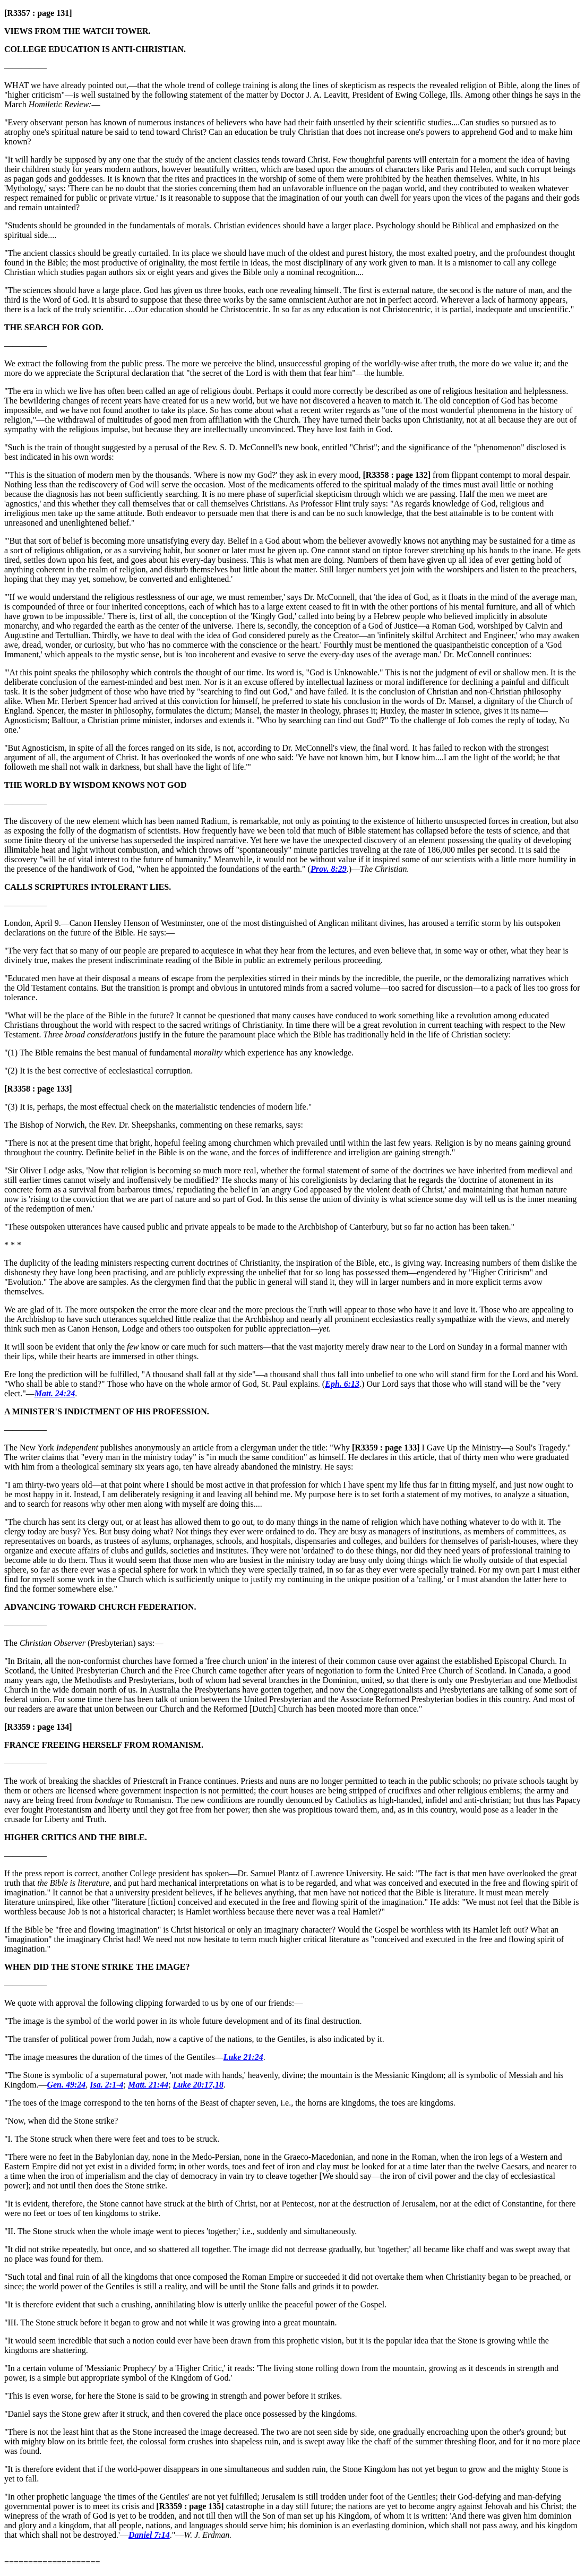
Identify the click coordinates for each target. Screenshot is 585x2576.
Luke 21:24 (243, 2057)
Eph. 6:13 (342, 1383)
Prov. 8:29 (329, 868)
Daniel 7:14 (149, 2534)
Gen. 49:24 (66, 2084)
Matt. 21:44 (148, 2084)
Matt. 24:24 (55, 1393)
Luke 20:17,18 (198, 2084)
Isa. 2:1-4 (106, 2084)
